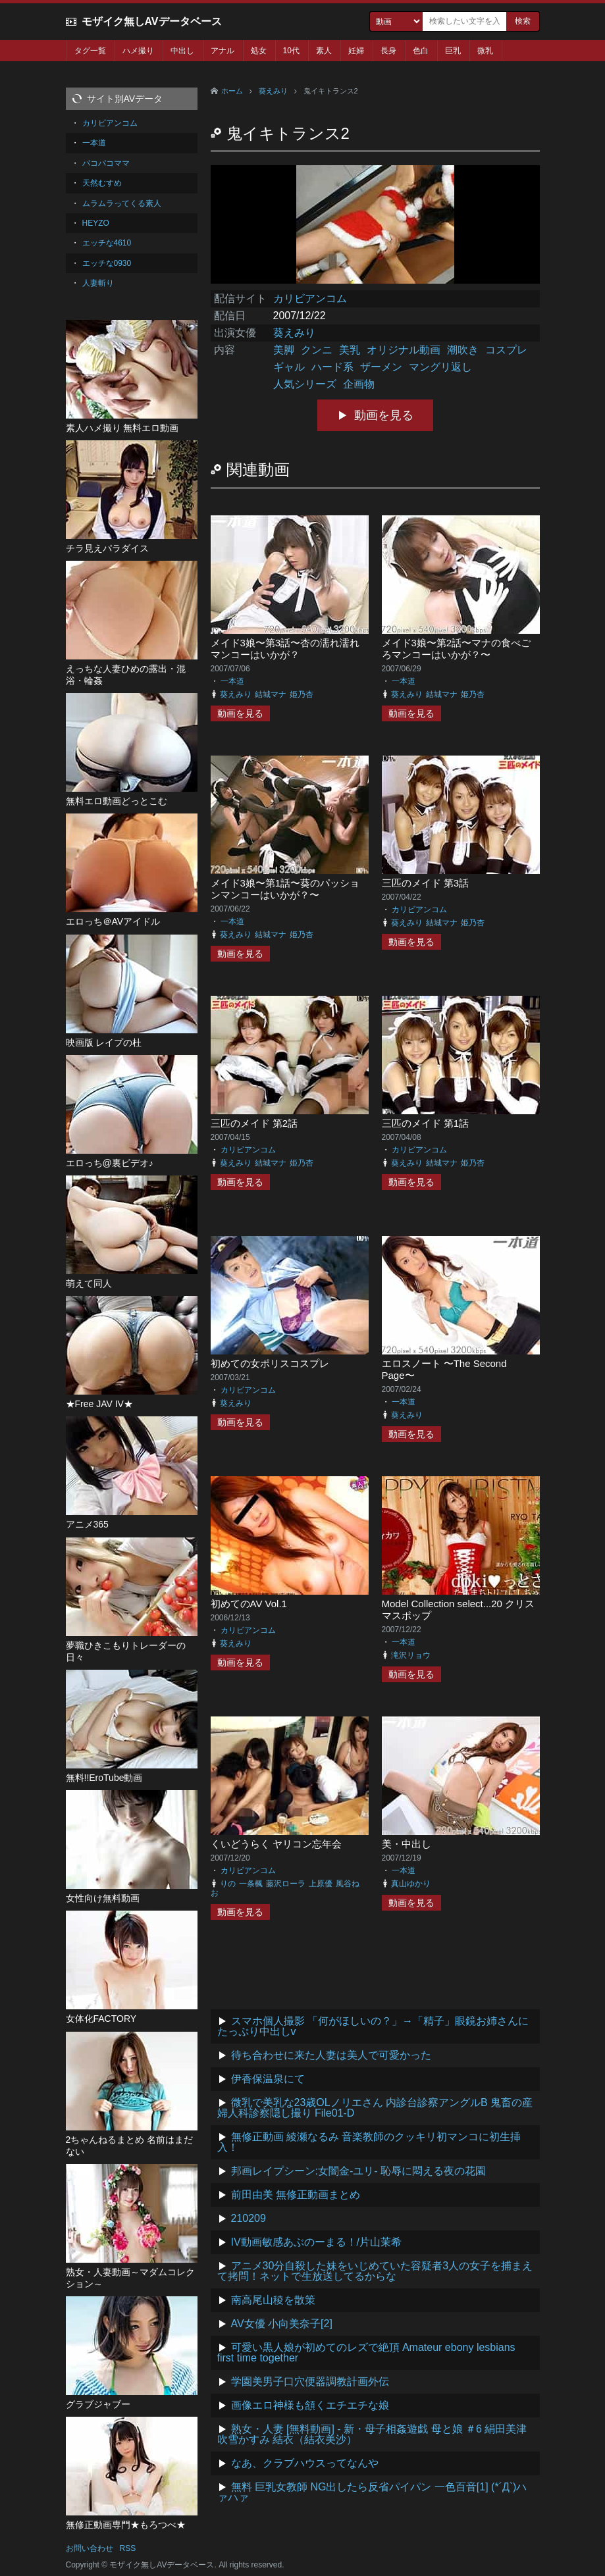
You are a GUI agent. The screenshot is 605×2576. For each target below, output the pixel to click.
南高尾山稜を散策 (273, 2300)
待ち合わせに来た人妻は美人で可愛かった (331, 2055)
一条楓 (251, 1883)
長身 (388, 50)
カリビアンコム (310, 298)
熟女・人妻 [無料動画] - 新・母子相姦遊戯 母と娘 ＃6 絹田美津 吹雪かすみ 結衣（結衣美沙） (372, 2434)
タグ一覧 (90, 50)
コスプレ (506, 349)
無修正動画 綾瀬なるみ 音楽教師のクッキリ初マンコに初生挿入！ (369, 2142)
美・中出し (406, 1843)
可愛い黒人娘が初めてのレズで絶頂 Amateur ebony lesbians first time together (366, 2352)
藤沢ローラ (285, 1883)
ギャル (289, 367)
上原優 (320, 1883)
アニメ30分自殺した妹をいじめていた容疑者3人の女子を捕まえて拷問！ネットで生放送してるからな (375, 2271)
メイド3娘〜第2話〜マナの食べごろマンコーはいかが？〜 (456, 648)
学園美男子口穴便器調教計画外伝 (310, 2381)
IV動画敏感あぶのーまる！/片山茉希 (316, 2242)
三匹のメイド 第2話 (254, 1123)
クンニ (316, 349)
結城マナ (270, 694)
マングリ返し (440, 367)
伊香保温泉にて (268, 2078)
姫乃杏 (301, 694)
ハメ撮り (138, 50)
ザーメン (381, 367)
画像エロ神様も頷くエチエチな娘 (310, 2405)
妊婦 (356, 50)
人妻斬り (98, 283)
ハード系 (332, 367)
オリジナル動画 (403, 349)
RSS (128, 2548)
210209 (248, 2218)
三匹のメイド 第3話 (425, 883)
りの (228, 1883)
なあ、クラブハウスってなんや (305, 2463)
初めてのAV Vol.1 (249, 1603)
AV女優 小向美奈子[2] (281, 2323)
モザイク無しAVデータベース (152, 21)
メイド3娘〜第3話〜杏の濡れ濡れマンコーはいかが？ (285, 648)
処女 (259, 50)
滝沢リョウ (411, 1655)
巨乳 (453, 50)
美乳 (349, 349)
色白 (421, 50)
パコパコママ (106, 163)
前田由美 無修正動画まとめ (295, 2194)
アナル (222, 50)
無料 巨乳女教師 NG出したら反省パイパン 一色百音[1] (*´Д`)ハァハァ (372, 2492)
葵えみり (273, 91)
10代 (291, 50)
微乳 (485, 50)
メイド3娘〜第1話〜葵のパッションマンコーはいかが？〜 (285, 888)
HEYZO (95, 223)
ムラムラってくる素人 (121, 203)
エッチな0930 (107, 263)
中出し (182, 50)
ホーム (232, 91)
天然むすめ (102, 183)
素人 (324, 50)
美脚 (283, 349)
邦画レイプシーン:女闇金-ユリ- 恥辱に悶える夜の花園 (359, 2171)
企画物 (359, 384)
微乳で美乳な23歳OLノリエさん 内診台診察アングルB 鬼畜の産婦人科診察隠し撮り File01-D (375, 2108)
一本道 (232, 681)
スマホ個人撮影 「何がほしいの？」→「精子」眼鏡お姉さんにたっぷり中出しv (373, 2026)
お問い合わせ (89, 2548)
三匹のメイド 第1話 (425, 1123)
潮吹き (463, 349)
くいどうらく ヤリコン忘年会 (276, 1843)
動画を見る (383, 415)
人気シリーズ (304, 384)
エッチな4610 (107, 242)
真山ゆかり (411, 1883)
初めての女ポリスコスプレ (270, 1363)
